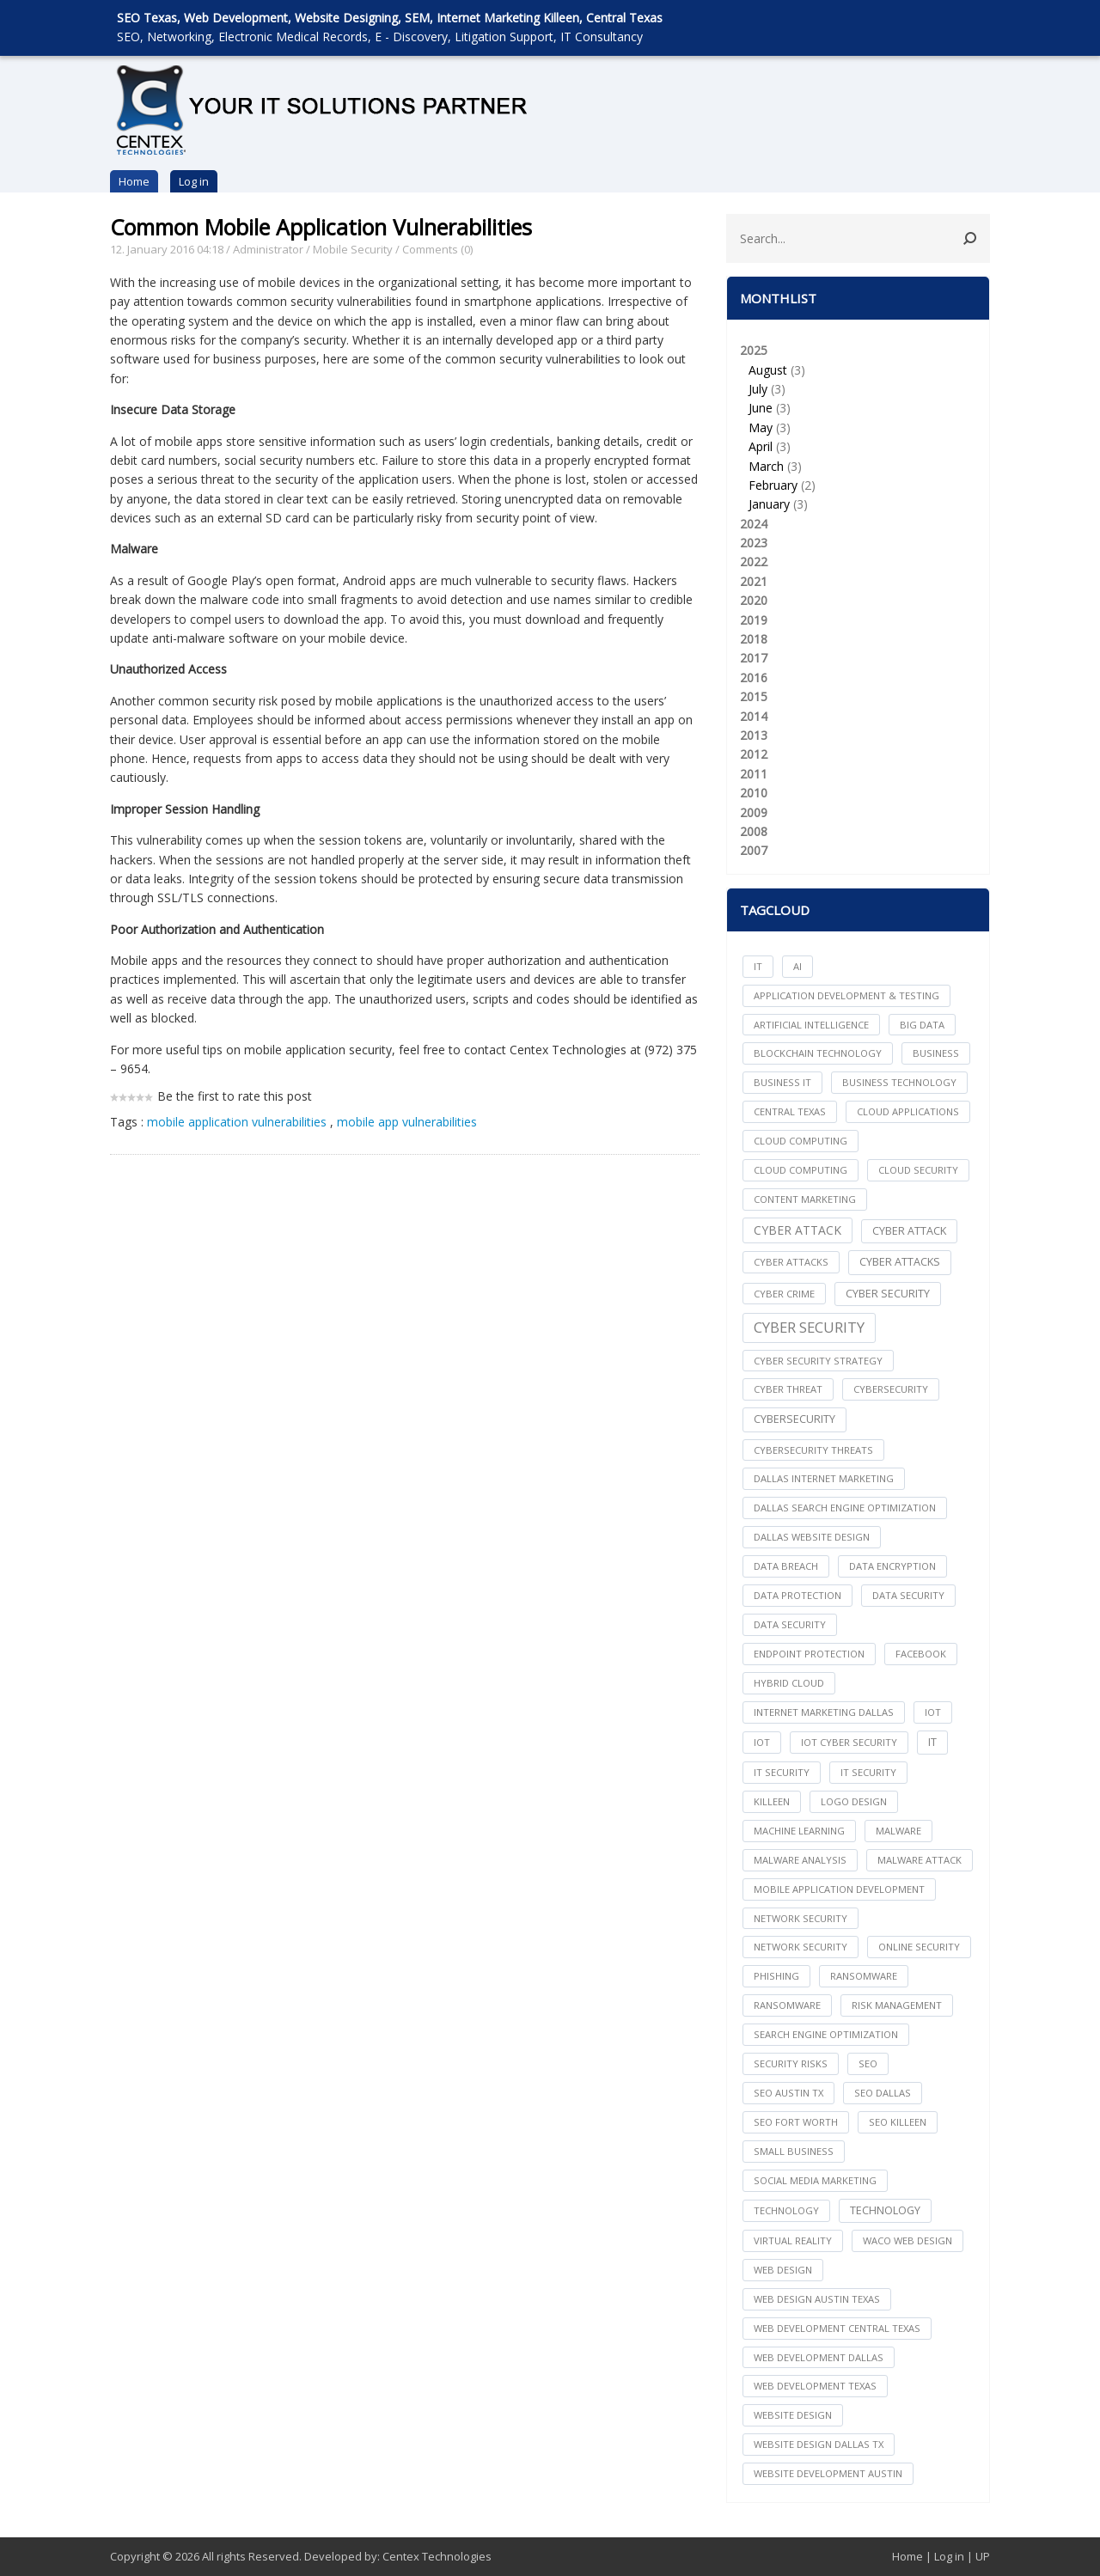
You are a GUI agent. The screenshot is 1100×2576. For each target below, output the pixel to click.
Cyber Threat (788, 1389)
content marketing (805, 1199)
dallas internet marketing (824, 1478)
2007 (753, 850)
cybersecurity (890, 1389)
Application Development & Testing (846, 995)
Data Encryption (892, 1566)
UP (982, 2556)
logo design (854, 1801)
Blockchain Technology (818, 1053)
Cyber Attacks (899, 1261)
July (758, 389)
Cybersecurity (794, 1419)
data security (908, 1595)
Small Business (794, 2151)
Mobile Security (353, 249)
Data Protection (797, 1595)
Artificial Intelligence (811, 1024)
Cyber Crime (784, 1293)
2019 (753, 620)
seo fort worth (796, 2121)
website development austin (828, 2473)
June (761, 408)
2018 (753, 639)
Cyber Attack (797, 1230)
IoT (762, 1742)
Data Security (790, 1624)
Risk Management (897, 2005)
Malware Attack (919, 1859)
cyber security (888, 1293)
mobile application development (839, 1889)
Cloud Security (918, 1169)
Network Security (800, 1946)
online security (919, 1946)
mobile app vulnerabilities (407, 1122)
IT (758, 966)
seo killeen (897, 2121)
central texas (790, 1111)
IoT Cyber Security (849, 1742)
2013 (753, 735)
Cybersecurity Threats (813, 1450)
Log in (194, 181)
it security (782, 1772)
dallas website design (812, 1536)
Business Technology (899, 1082)
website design (793, 2414)
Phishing (776, 1975)
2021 (753, 581)
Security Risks (791, 2063)
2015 (753, 696)
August (768, 370)
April (761, 446)
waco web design (907, 2240)
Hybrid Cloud (789, 1682)
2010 (753, 792)
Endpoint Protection (809, 1653)
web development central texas (837, 2328)
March (766, 466)
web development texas (815, 2385)
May (761, 427)
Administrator (268, 249)
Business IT (782, 1082)
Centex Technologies (437, 2556)
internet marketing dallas (824, 1712)
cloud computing (800, 1140)
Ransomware (787, 2005)
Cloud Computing (800, 1169)
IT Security (868, 1772)
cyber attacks (791, 1261)
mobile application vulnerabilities (237, 1122)
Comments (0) (437, 249)
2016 (753, 677)
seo (868, 2063)
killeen (772, 1801)
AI (797, 966)
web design (783, 2269)
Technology (885, 2210)
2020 (753, 600)
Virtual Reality (793, 2240)
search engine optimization (826, 2034)
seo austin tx (788, 2092)
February (773, 485)
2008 (753, 831)
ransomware (863, 1975)
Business (936, 1053)
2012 (753, 754)
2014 (753, 716)
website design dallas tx (818, 2444)
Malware (898, 1830)
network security (800, 1918)
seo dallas (882, 2092)
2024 (753, 524)
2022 (753, 561)
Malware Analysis (800, 1859)
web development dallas (818, 2357)
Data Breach (786, 1566)
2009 (753, 812)
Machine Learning (799, 1830)
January (769, 504)
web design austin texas (817, 2298)
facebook (920, 1653)
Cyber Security (809, 1327)
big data (922, 1024)
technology (786, 2210)
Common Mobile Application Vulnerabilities (321, 226)
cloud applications (908, 1111)
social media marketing (815, 2180)
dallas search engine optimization (845, 1507)
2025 (858, 428)
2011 (753, 774)
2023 (753, 542)
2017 (753, 658)
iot (933, 1712)
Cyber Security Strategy (818, 1360)
